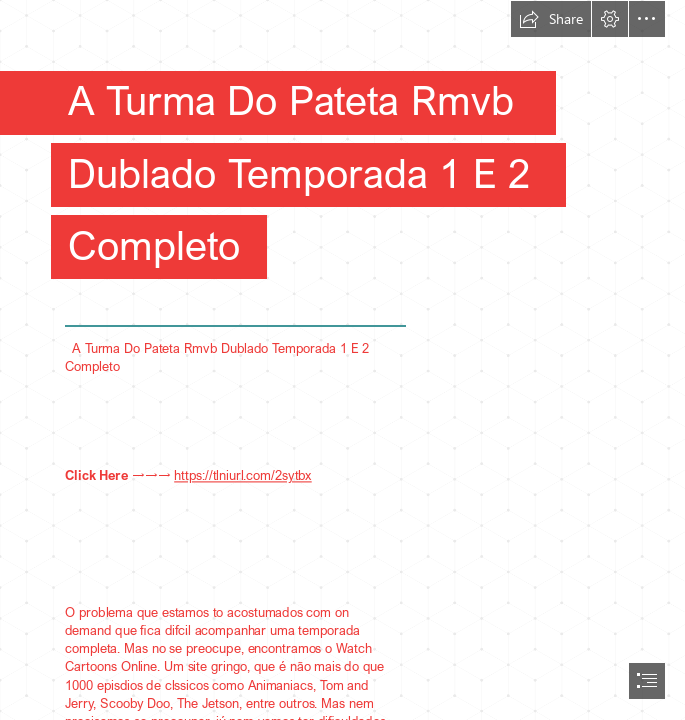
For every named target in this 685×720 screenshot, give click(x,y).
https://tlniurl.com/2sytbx (243, 475)
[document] (342, 360)
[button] (551, 19)
